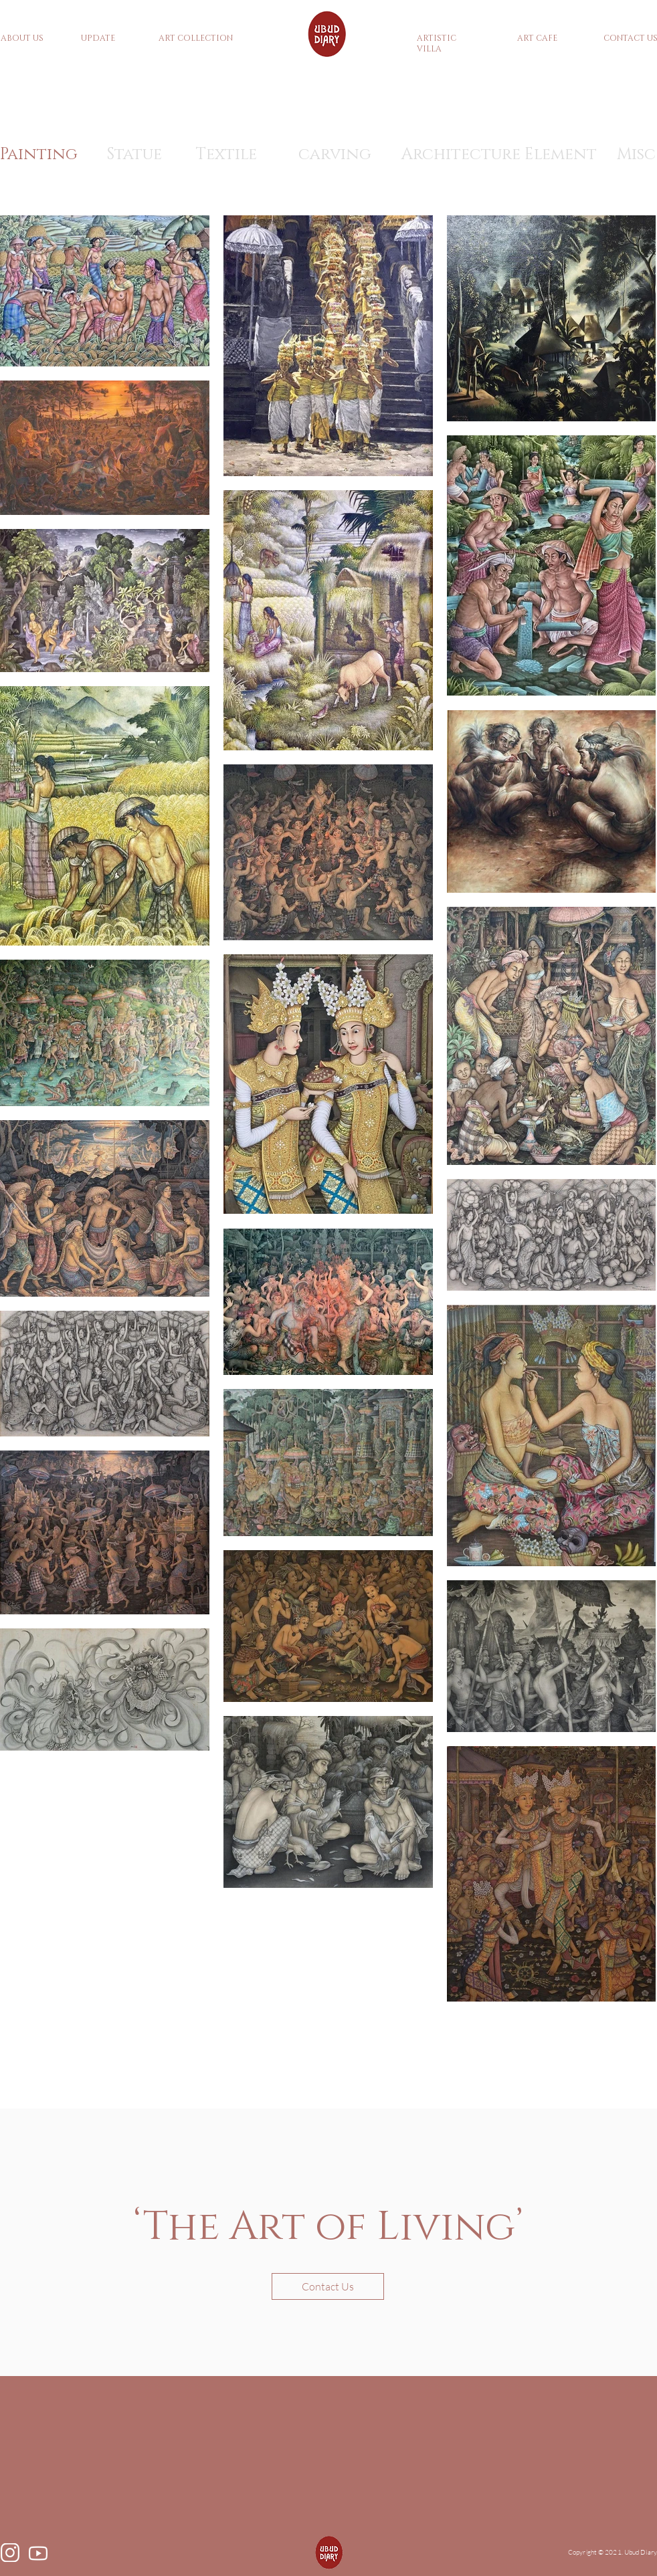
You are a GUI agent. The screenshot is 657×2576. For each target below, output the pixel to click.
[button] (328, 2286)
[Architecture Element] (499, 155)
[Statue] (134, 155)
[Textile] (226, 155)
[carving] (334, 155)
